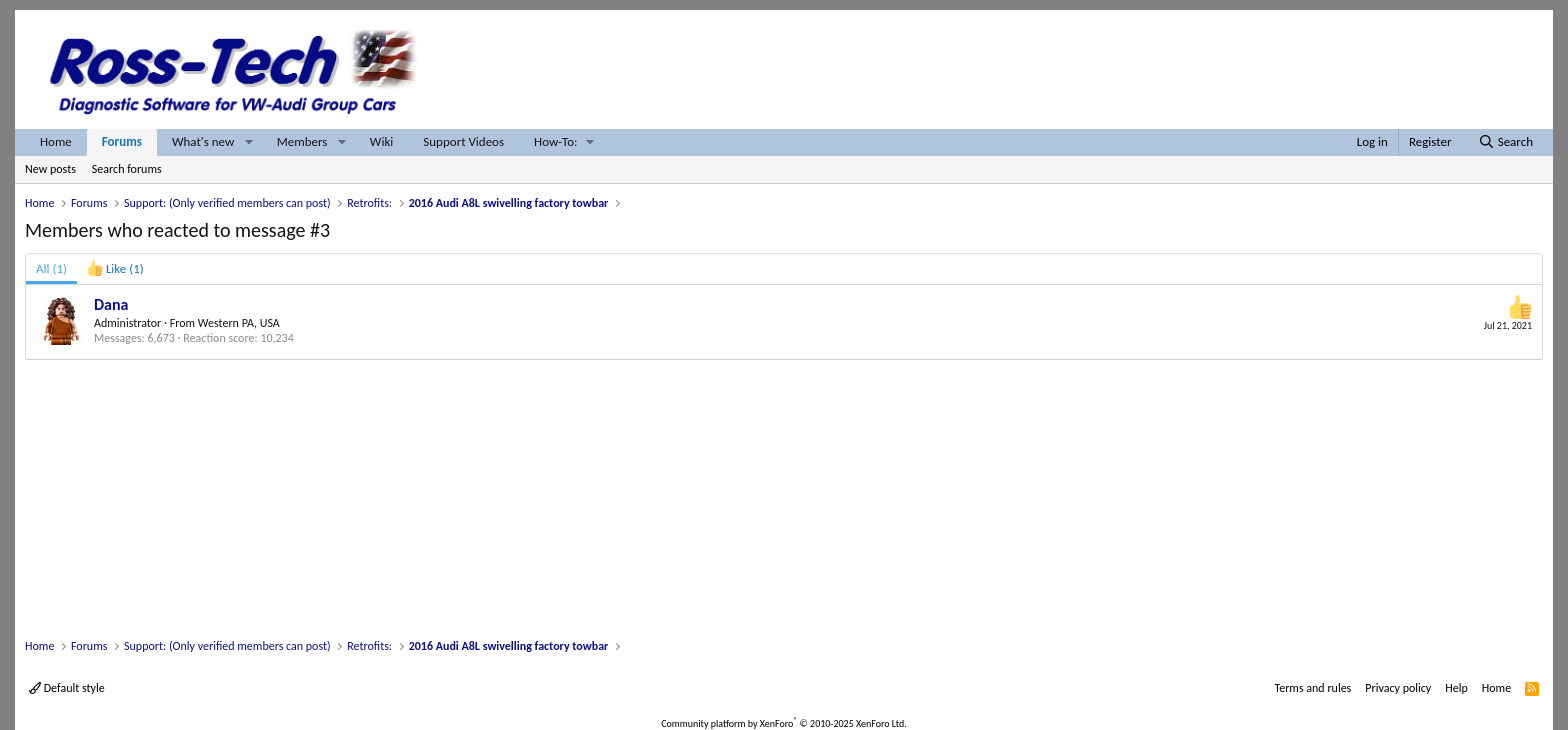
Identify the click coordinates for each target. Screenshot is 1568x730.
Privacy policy (1398, 688)
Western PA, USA (239, 323)
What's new (203, 141)
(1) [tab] (51, 268)
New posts (50, 169)
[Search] (1505, 142)
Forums (122, 141)
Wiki (381, 141)
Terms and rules (1312, 688)
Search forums (127, 169)
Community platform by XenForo (784, 723)
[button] (249, 142)
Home (56, 141)
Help (1456, 688)
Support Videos (463, 141)
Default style (67, 688)
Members (302, 141)
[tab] (115, 269)
